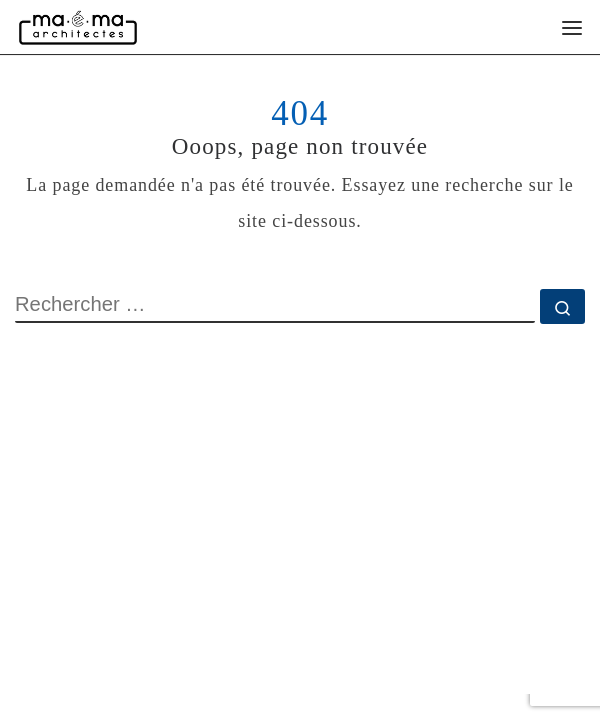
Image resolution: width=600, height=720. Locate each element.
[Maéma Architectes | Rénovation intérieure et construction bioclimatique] (78, 27)
